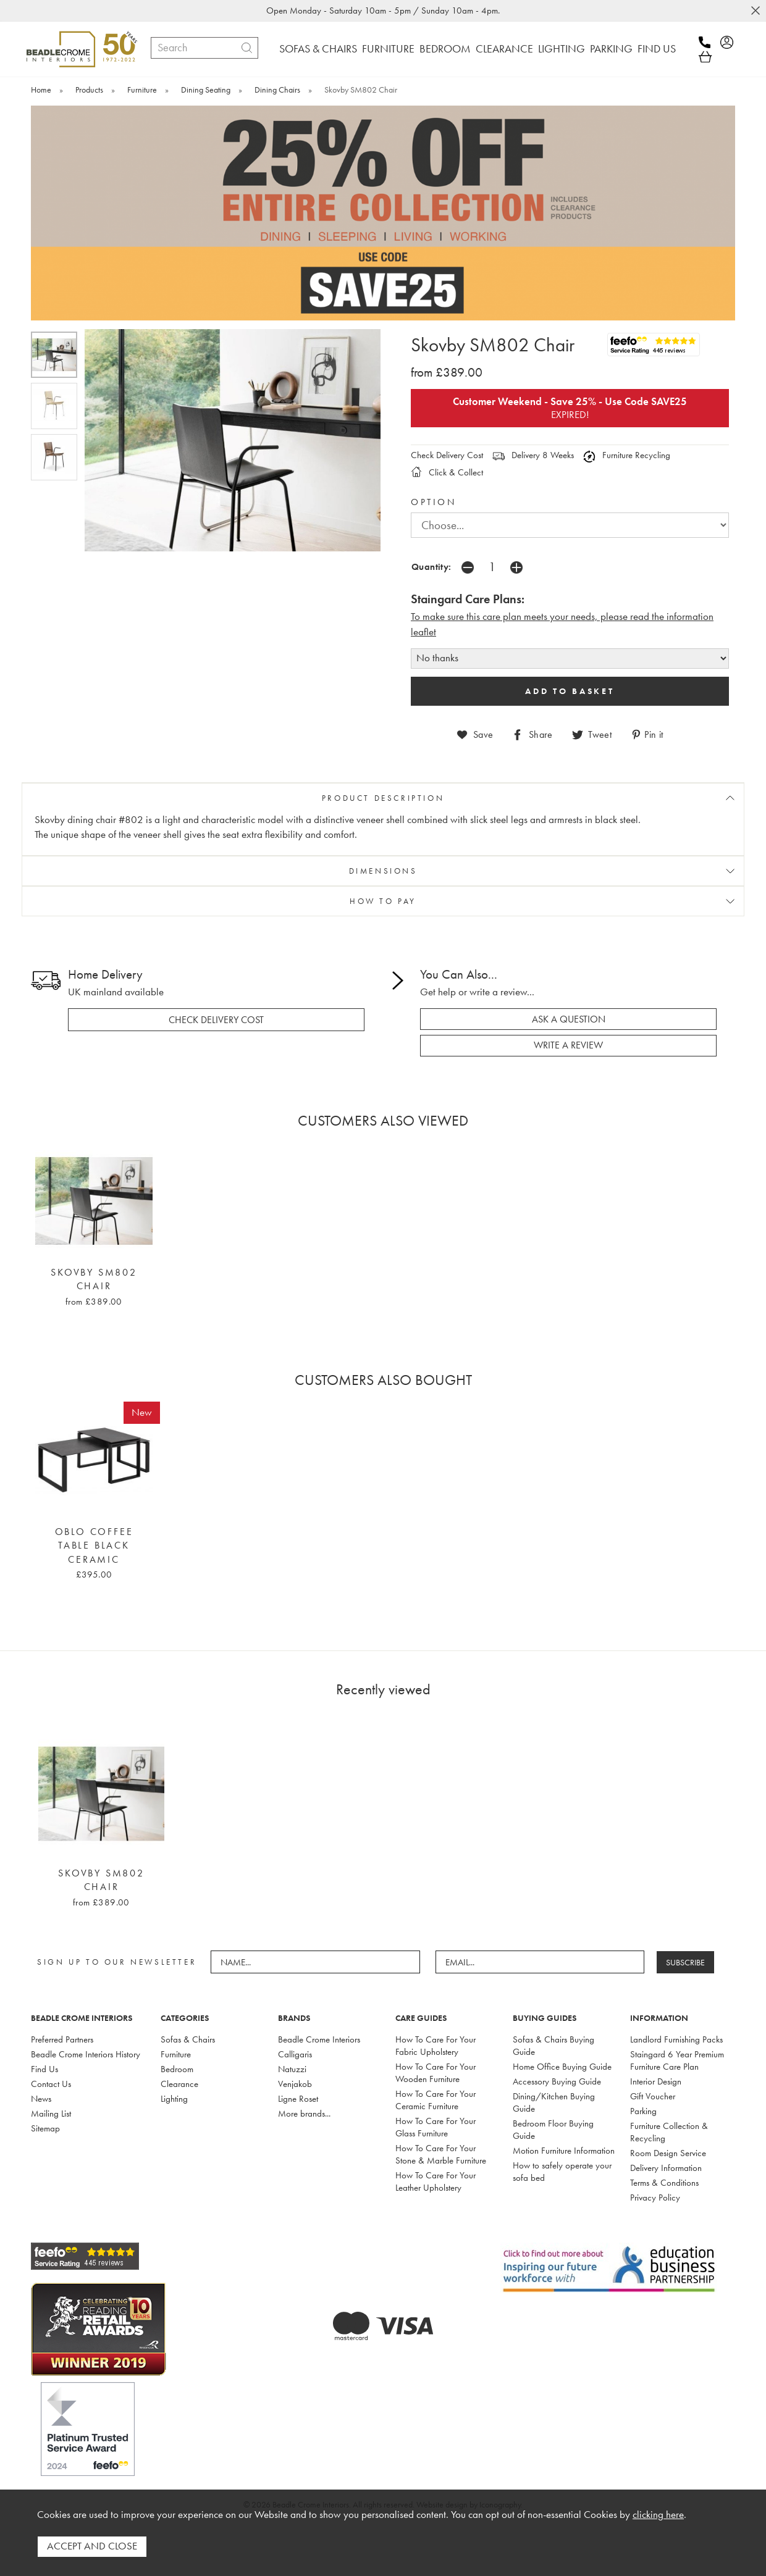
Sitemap (45, 2115)
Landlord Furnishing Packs (676, 2026)
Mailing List (51, 2100)
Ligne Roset (298, 2085)
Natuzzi (292, 2055)
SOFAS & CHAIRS (318, 48)
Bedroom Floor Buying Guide (553, 2116)
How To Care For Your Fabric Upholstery (435, 2032)
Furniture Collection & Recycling (669, 2118)
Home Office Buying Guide (562, 2053)
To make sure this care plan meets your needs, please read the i (540, 603)
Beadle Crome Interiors (319, 2026)
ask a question (568, 1006)
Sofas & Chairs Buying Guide (553, 2032)
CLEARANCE (504, 48)
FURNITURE (388, 48)
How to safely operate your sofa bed (562, 2158)
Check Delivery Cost (447, 442)
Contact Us (51, 2070)
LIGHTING (561, 48)
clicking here (658, 2515)
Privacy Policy (655, 2184)
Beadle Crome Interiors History (85, 2040)
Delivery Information (666, 2154)
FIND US (657, 48)
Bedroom (177, 2055)
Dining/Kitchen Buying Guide (554, 2088)
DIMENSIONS (383, 858)
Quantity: (431, 553)
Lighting (174, 2085)
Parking (643, 2097)
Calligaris (295, 2040)
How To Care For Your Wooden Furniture (435, 2059)
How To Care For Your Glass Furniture (435, 2113)
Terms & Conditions (664, 2169)
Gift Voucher (652, 2082)
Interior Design (655, 2068)
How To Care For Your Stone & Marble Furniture (440, 2140)
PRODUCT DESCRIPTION (383, 784)
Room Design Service (668, 2139)
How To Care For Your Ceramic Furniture (435, 2086)
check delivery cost (216, 1006)
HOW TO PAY (383, 888)
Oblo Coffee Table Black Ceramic (94, 1532)
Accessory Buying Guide (557, 2068)
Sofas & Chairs (188, 2026)
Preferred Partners (62, 2026)
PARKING (611, 48)
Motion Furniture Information (564, 2137)
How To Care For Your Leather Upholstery (435, 2168)
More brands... (304, 2100)
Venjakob (295, 2070)
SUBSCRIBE (686, 1948)
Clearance (179, 2070)
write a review (568, 1032)
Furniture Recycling (626, 442)
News (41, 2085)
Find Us (44, 2055)
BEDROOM (445, 48)
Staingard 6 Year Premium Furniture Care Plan (677, 2046)
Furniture (176, 2040)
